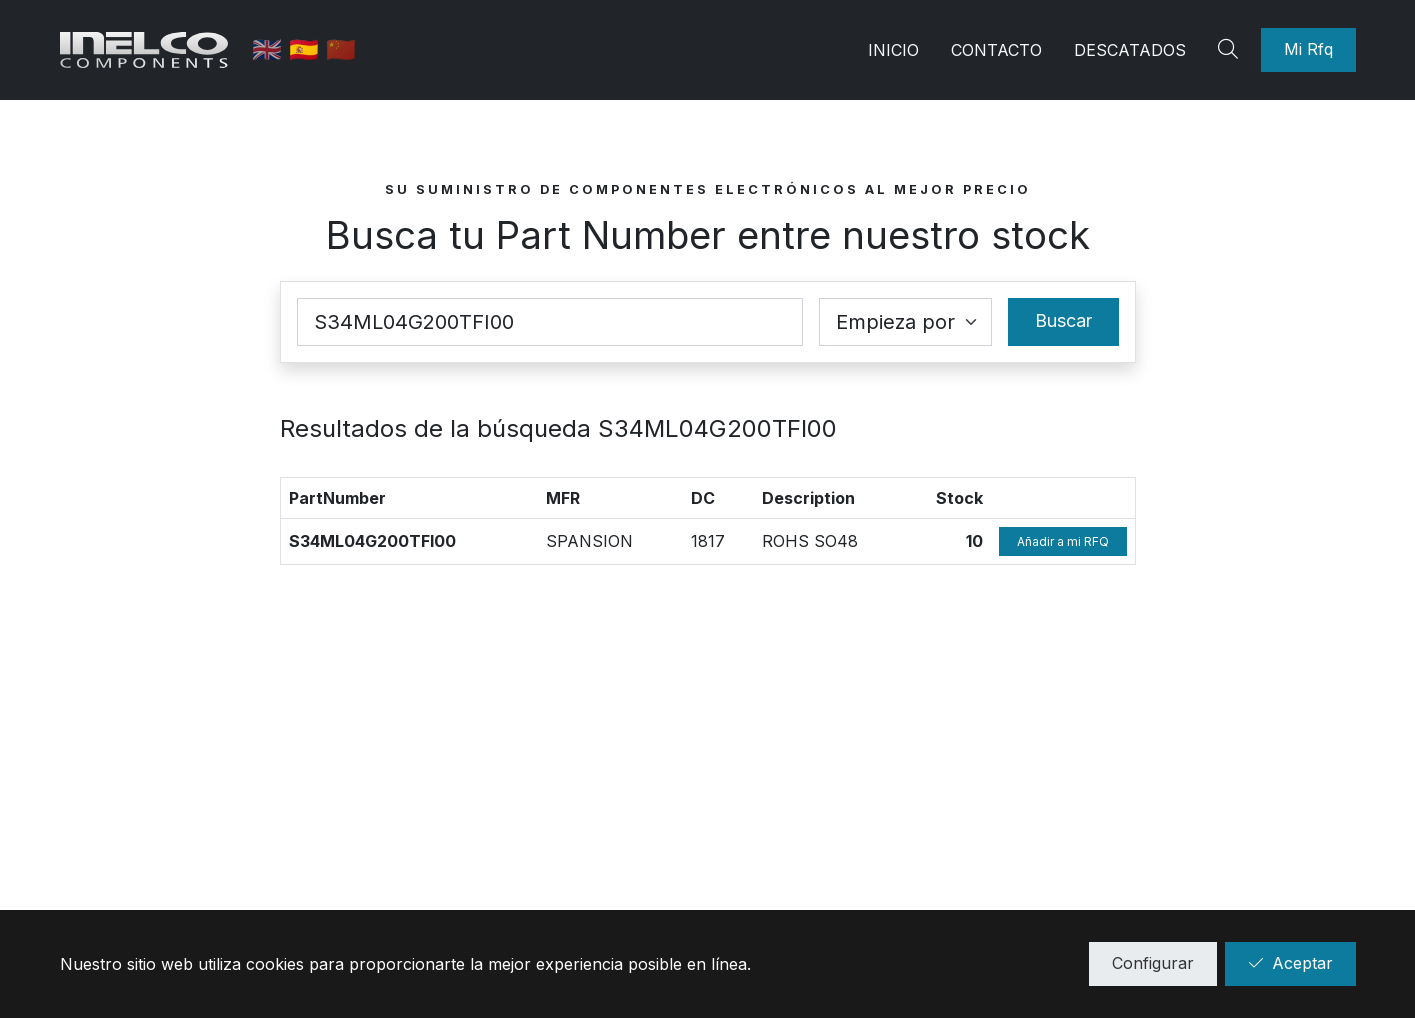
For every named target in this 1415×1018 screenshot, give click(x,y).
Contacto (996, 50)
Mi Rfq (1308, 49)
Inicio (893, 50)
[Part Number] (550, 322)
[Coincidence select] (905, 322)
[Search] (1231, 50)
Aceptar (1290, 963)
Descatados (1130, 50)
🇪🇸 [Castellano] (308, 49)
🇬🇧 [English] (271, 49)
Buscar (1063, 320)
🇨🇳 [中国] (342, 49)
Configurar (1153, 963)
